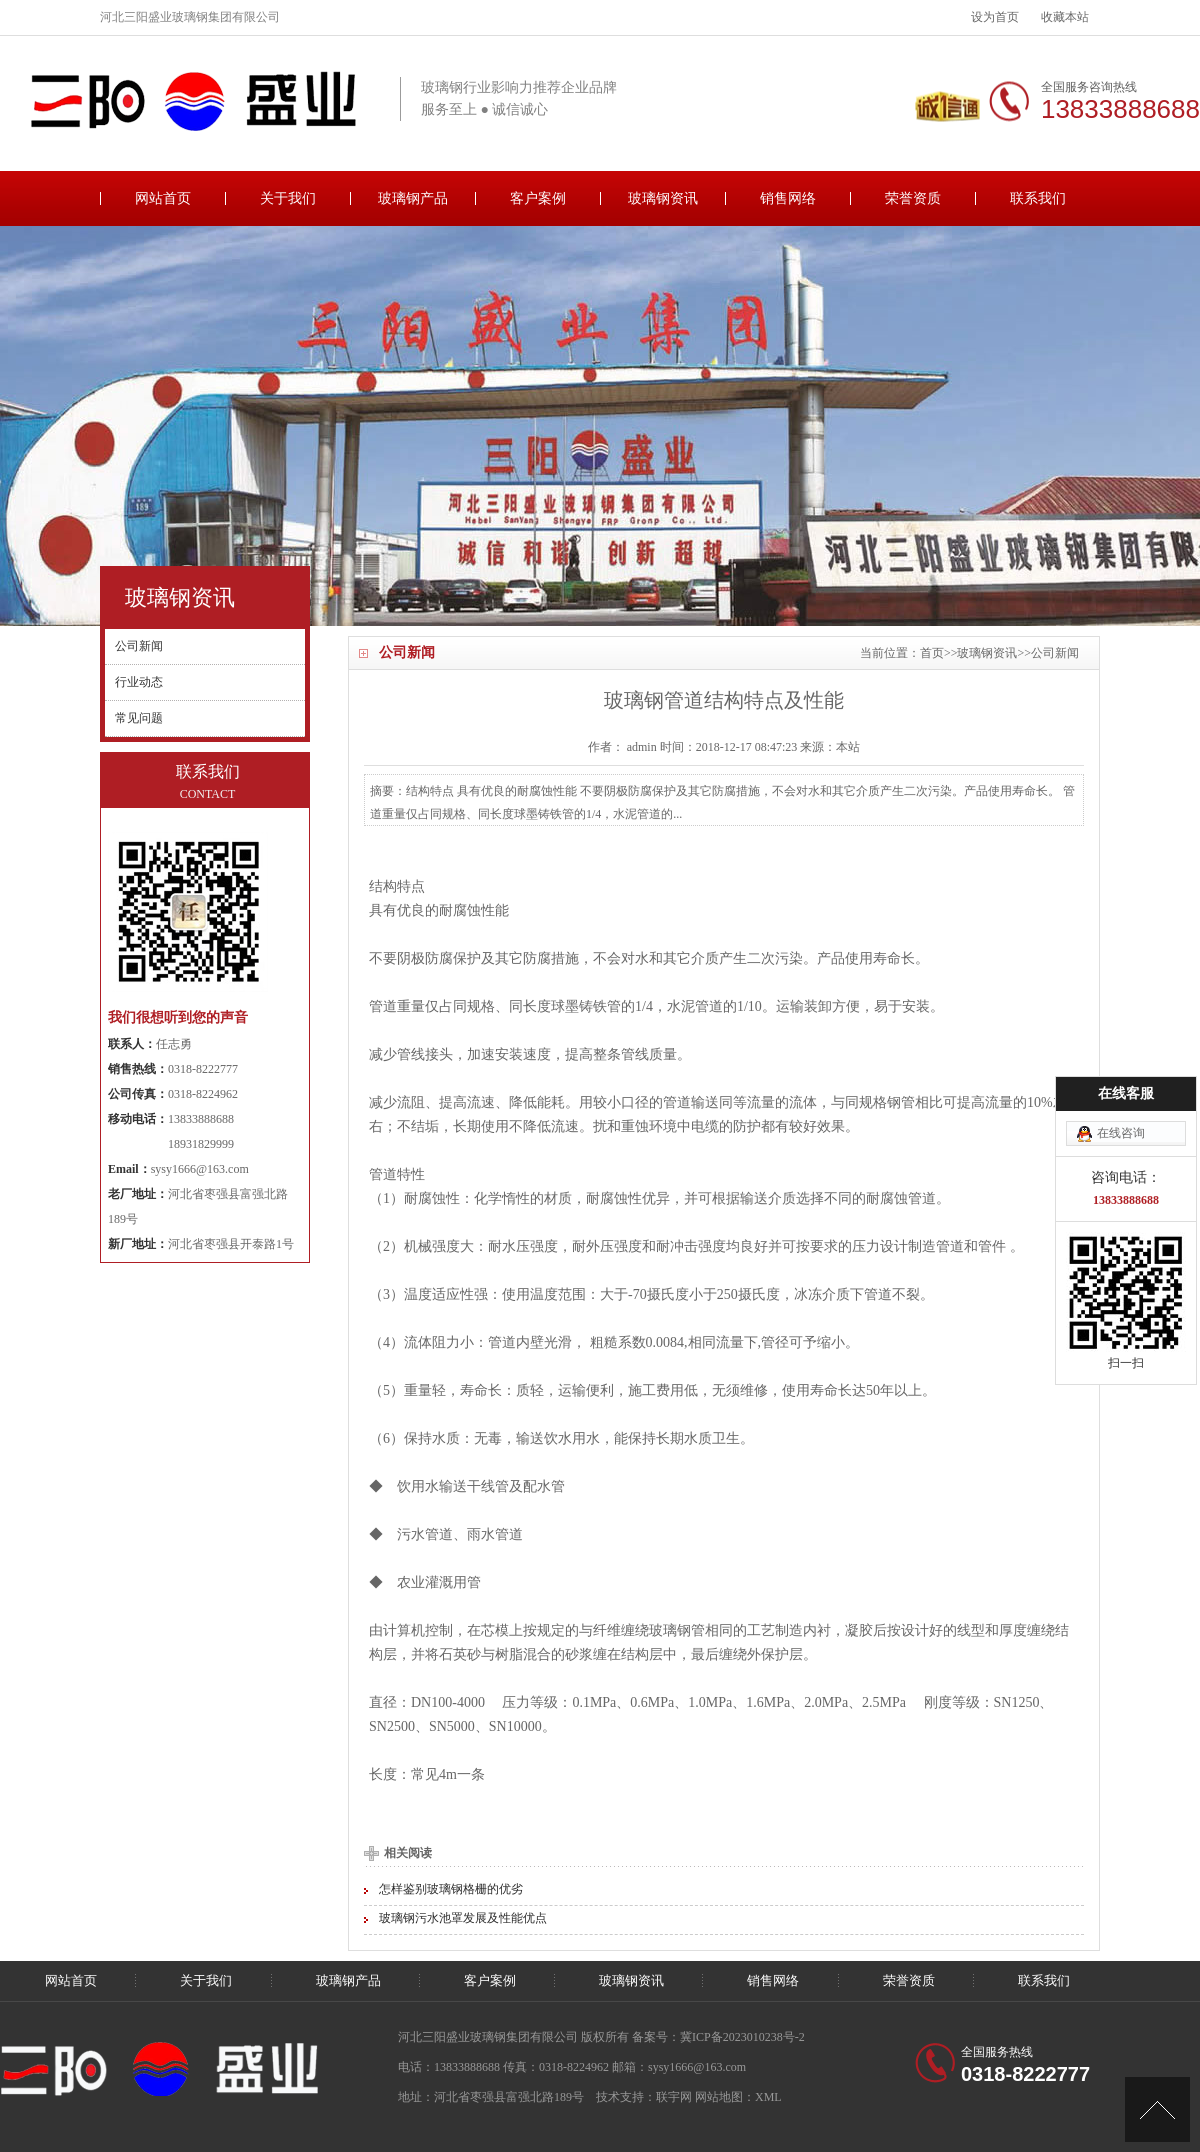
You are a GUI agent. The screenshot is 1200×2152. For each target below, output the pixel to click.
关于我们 (288, 198)
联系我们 (1038, 198)
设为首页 (995, 17)
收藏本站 (1065, 17)
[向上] (1157, 2109)
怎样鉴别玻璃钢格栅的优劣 (451, 1889)
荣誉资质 (913, 198)
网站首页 (163, 198)
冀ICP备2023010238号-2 (742, 2037)
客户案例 (538, 198)
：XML (762, 2097)
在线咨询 (1121, 1133)
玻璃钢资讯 (663, 198)
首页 (932, 653)
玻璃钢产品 (413, 198)
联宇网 (674, 2097)
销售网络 (788, 198)
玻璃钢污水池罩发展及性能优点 (463, 1918)
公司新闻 (1055, 653)
